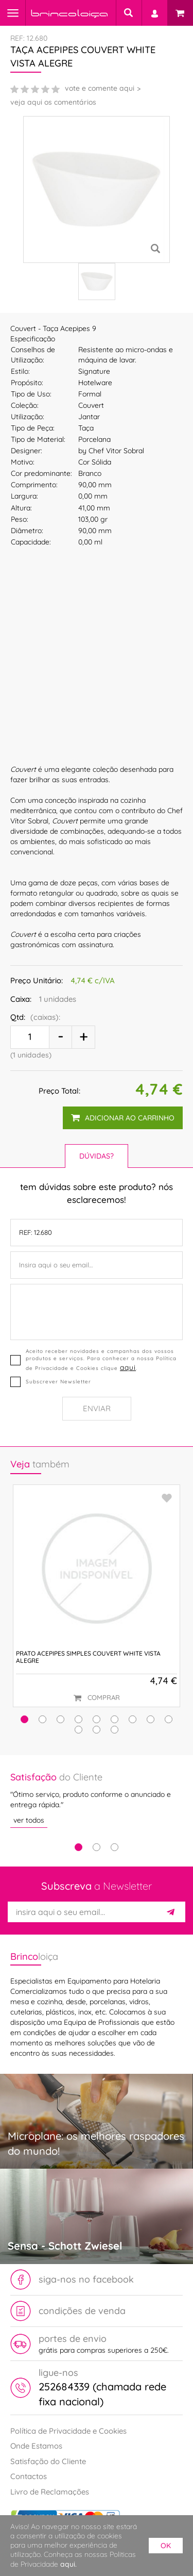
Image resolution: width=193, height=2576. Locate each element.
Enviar (97, 1408)
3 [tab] (114, 1847)
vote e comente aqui (99, 88)
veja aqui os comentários (53, 102)
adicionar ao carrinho (122, 1117)
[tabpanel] (96, 1799)
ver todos (28, 1820)
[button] (24, 1719)
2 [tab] (96, 1847)
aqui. (68, 2564)
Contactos (28, 2476)
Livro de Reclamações (49, 2492)
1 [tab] (78, 1847)
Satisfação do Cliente (48, 2461)
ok (166, 2545)
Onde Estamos (36, 2446)
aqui (128, 1367)
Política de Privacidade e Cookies (68, 2431)
